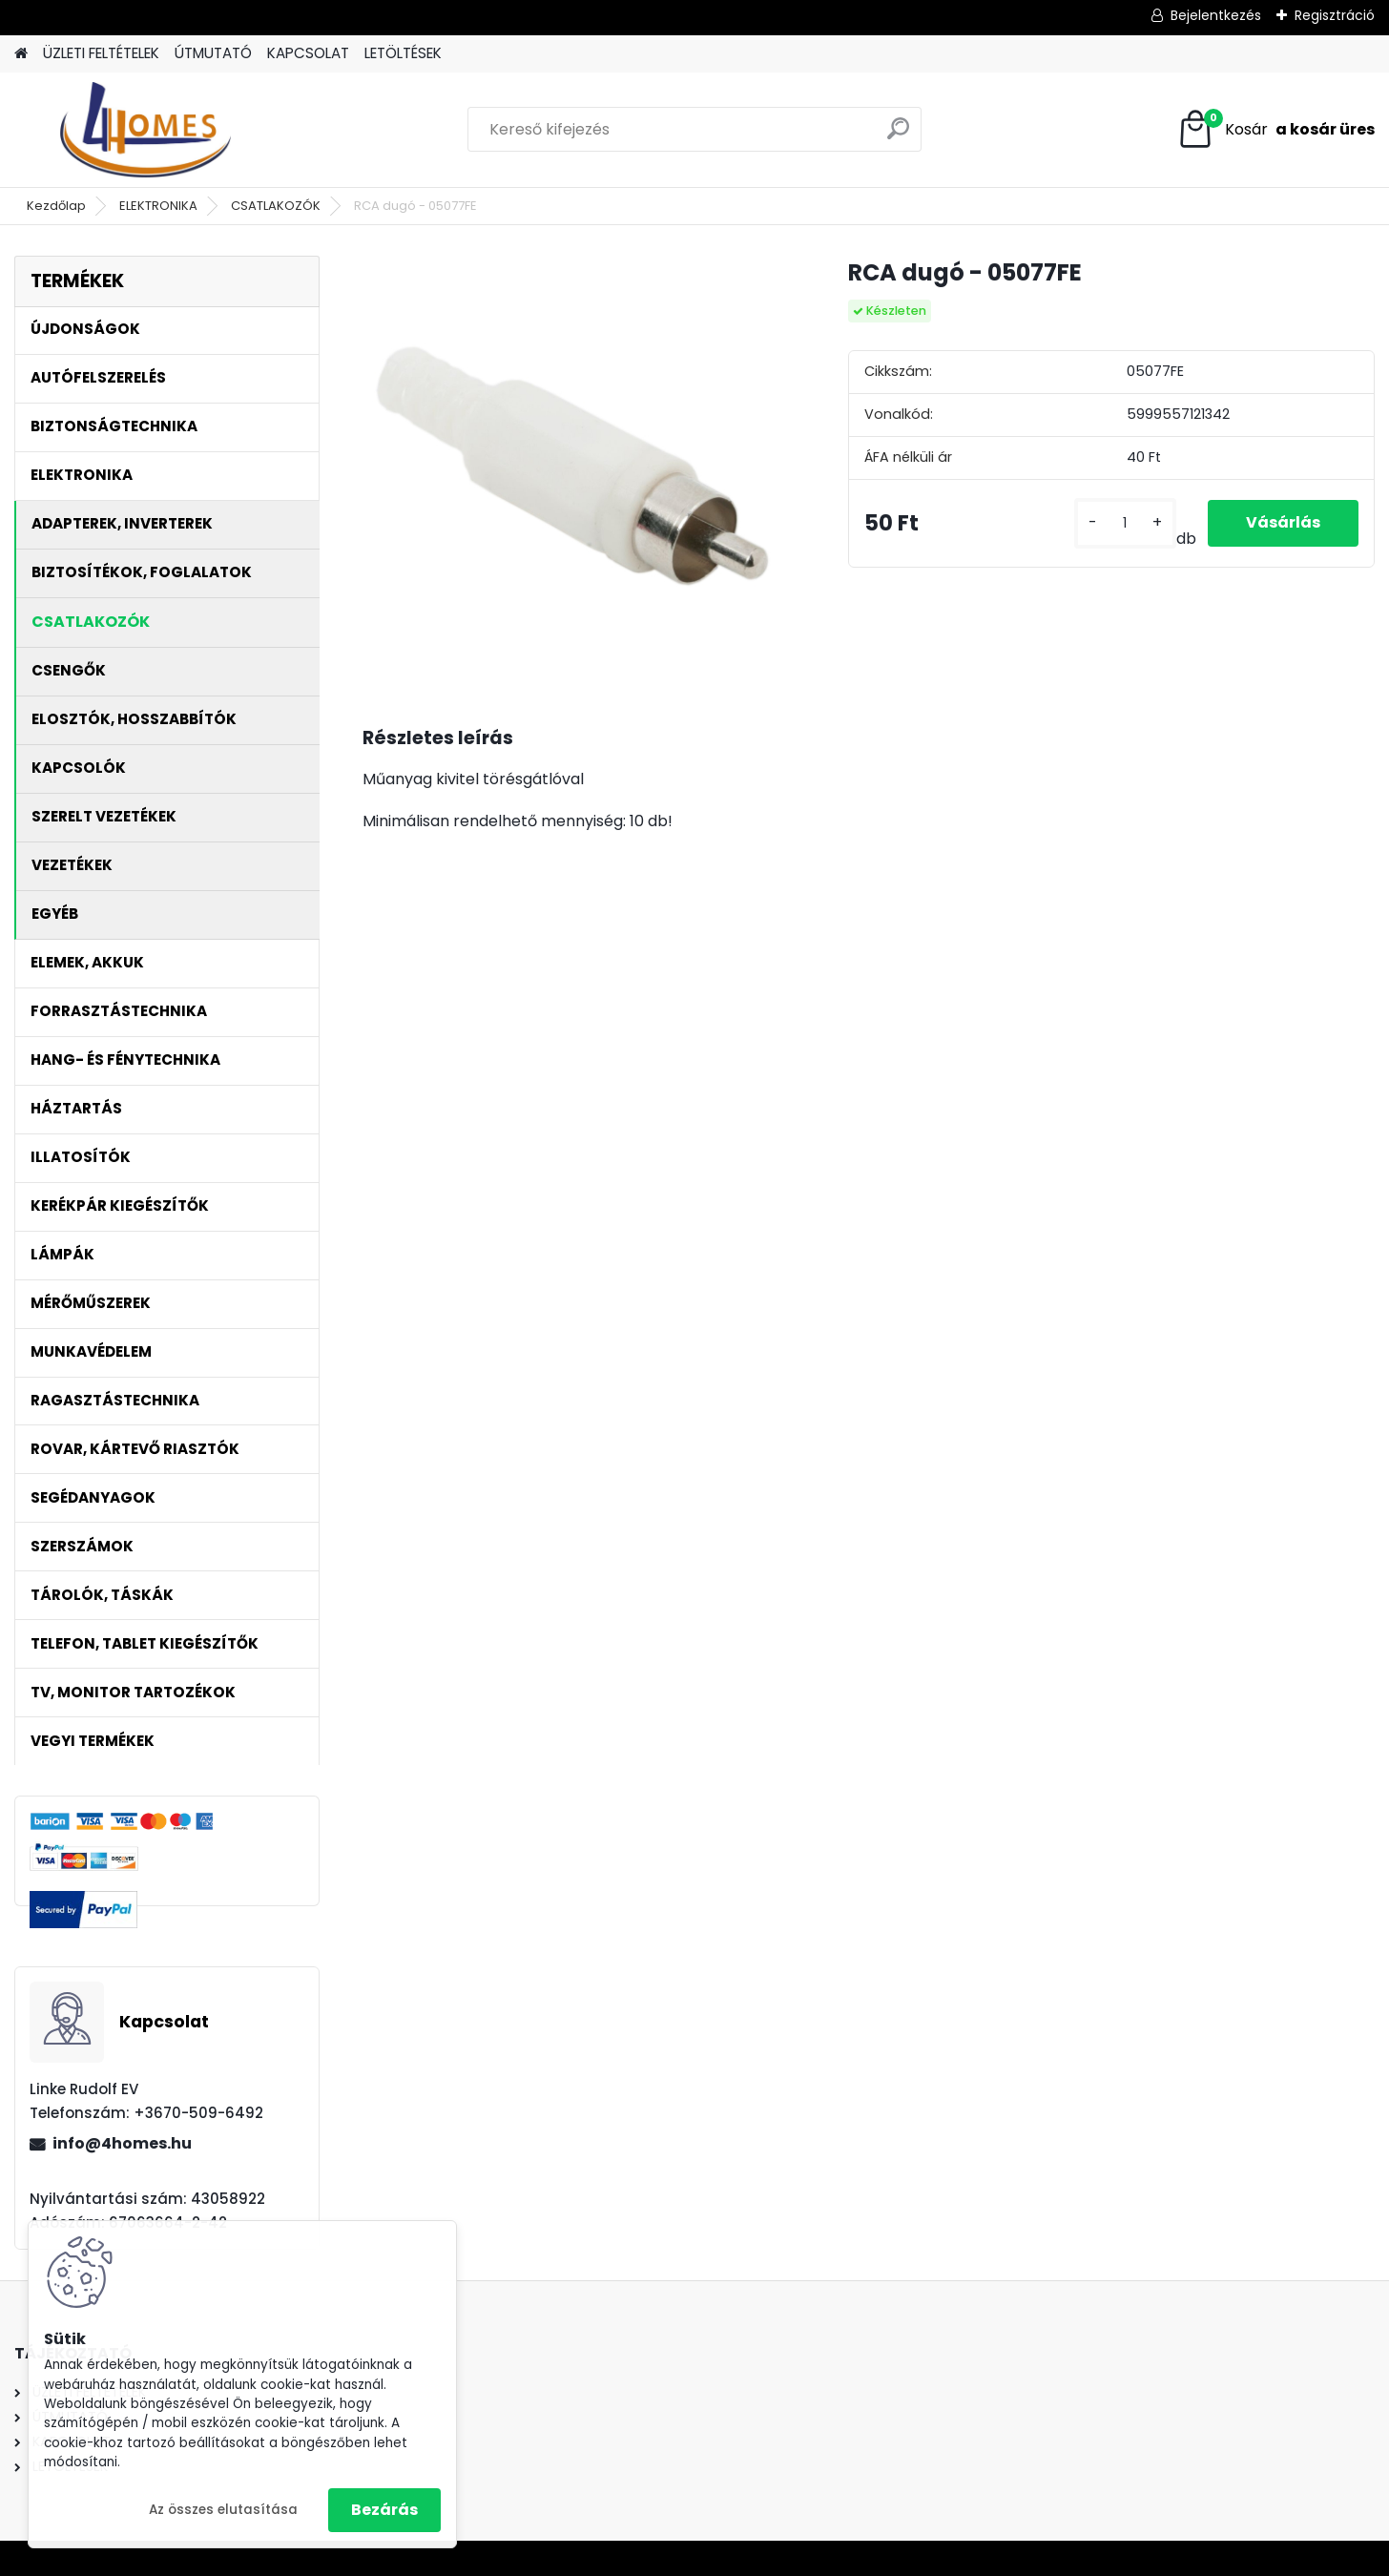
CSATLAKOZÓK (276, 206)
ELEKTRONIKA (158, 206)
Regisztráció (1335, 15)
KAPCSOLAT (308, 53)
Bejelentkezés (1216, 15)
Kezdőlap (56, 206)
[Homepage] (21, 54)
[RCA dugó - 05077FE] (575, 468)
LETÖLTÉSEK (403, 53)
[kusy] (1125, 523)
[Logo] (145, 129)
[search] (898, 136)
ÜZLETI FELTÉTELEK (101, 53)
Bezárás (384, 2510)
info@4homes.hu (122, 2143)
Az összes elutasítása (223, 2510)
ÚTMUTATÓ (213, 53)
